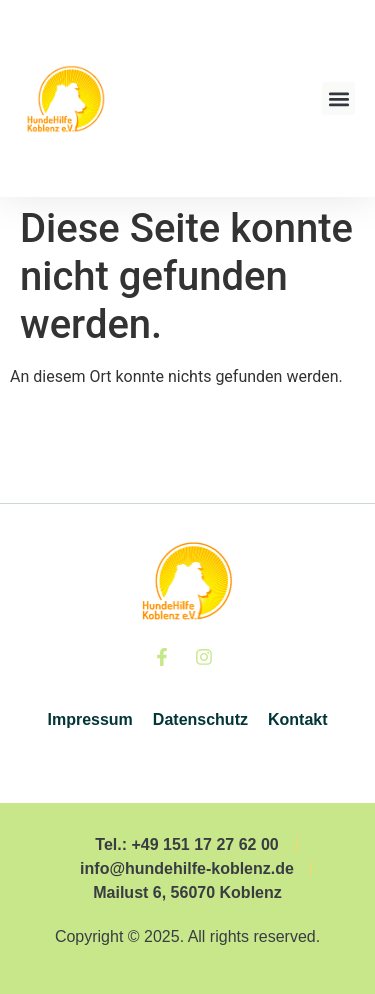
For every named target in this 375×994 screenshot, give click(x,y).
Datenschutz (200, 719)
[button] (338, 98)
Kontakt (298, 719)
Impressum (89, 719)
